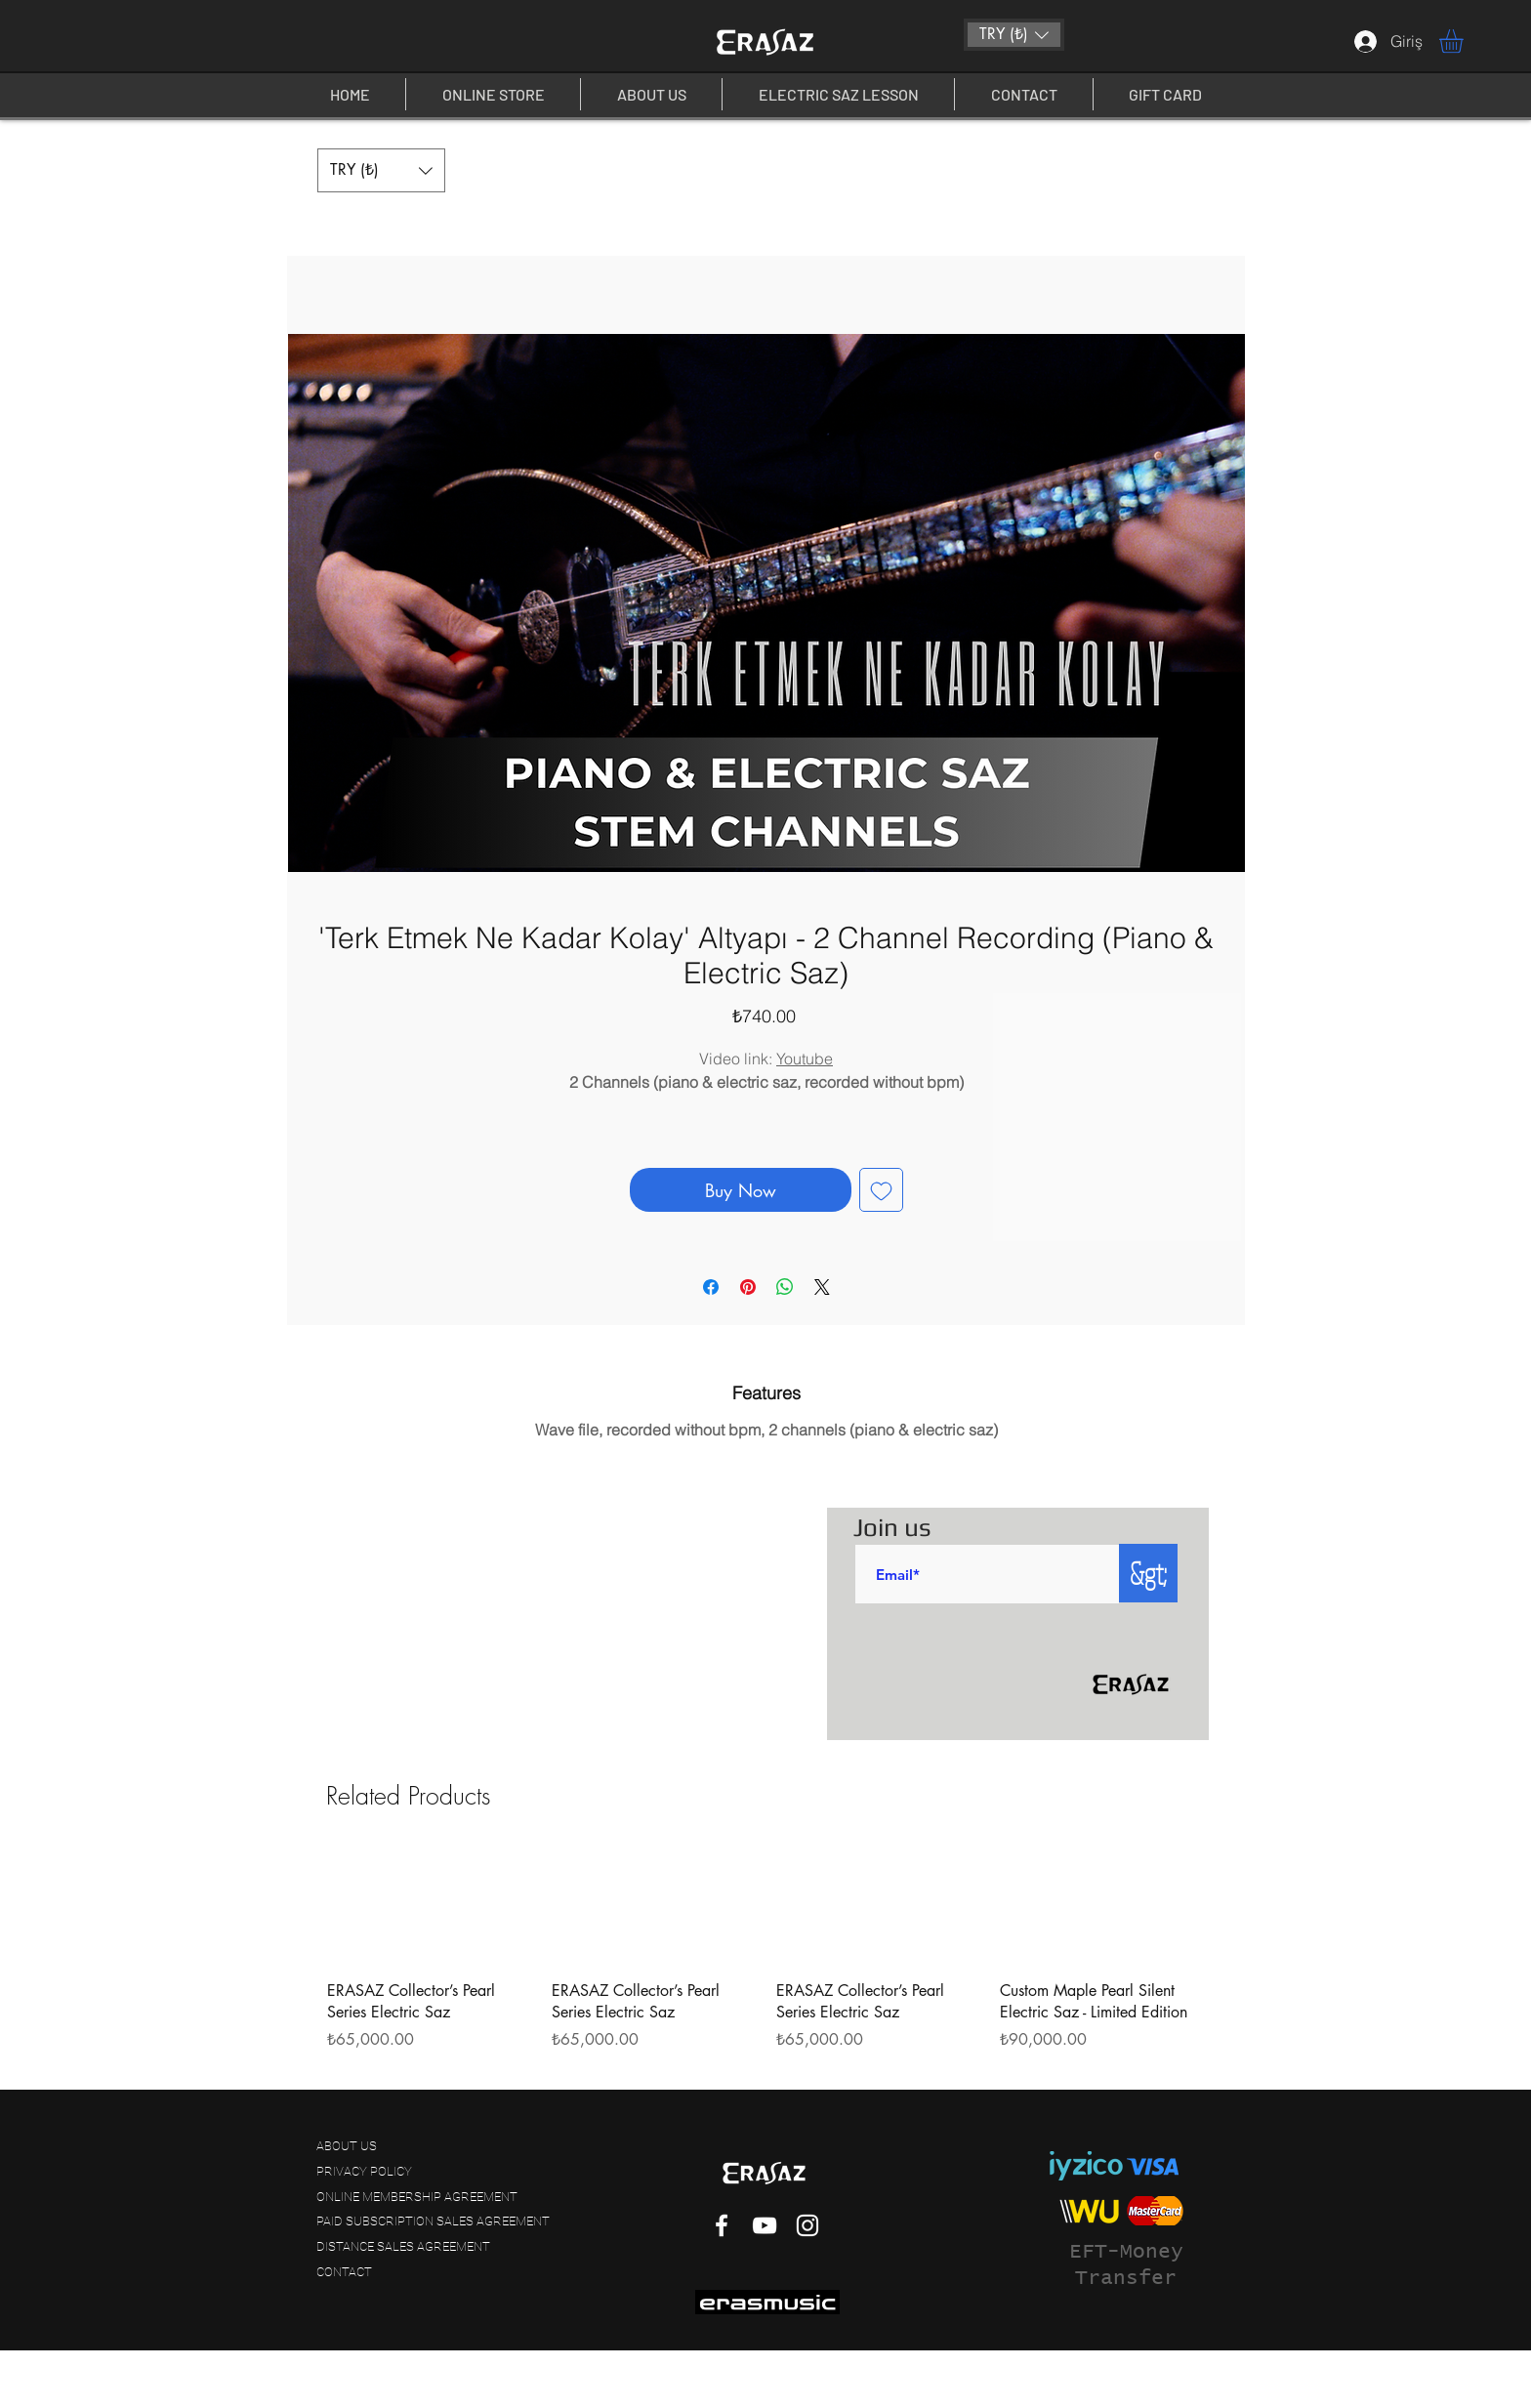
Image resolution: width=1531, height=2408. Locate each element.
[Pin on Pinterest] (748, 1287)
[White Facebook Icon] (721, 2225)
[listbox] (1014, 35)
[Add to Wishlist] (881, 1190)
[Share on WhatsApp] (785, 1287)
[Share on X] (822, 1287)
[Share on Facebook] (711, 1287)
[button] (1465, 41)
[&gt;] (1148, 1573)
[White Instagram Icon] (807, 2225)
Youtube (804, 1058)
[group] (766, 1961)
